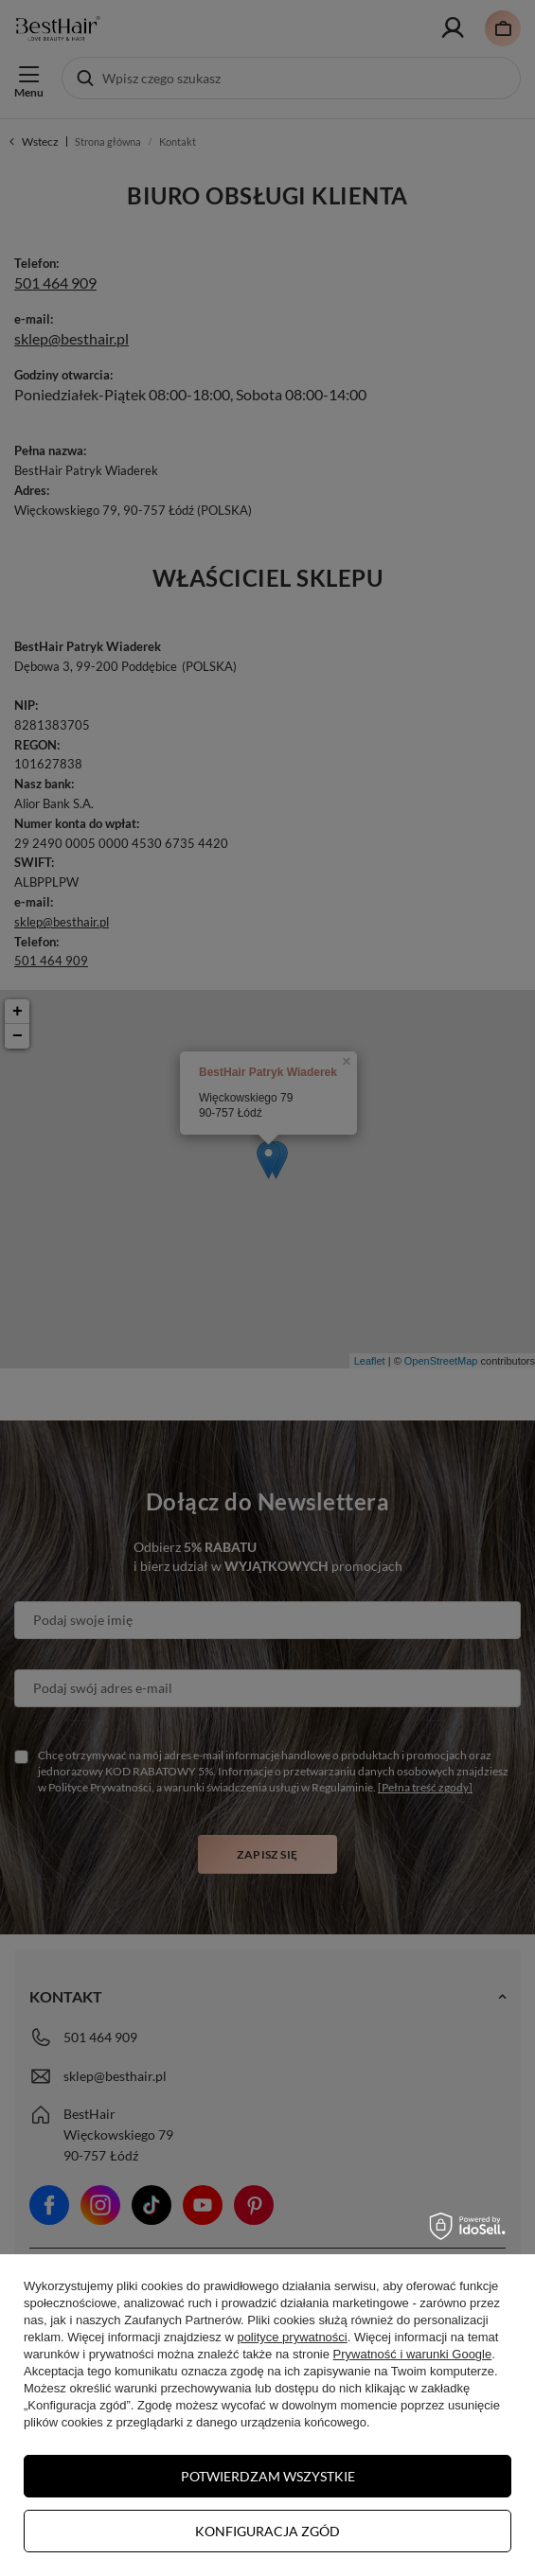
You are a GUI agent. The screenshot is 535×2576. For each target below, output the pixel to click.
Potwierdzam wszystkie (268, 2476)
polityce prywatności (292, 2337)
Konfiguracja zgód (267, 2531)
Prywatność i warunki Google (412, 2354)
